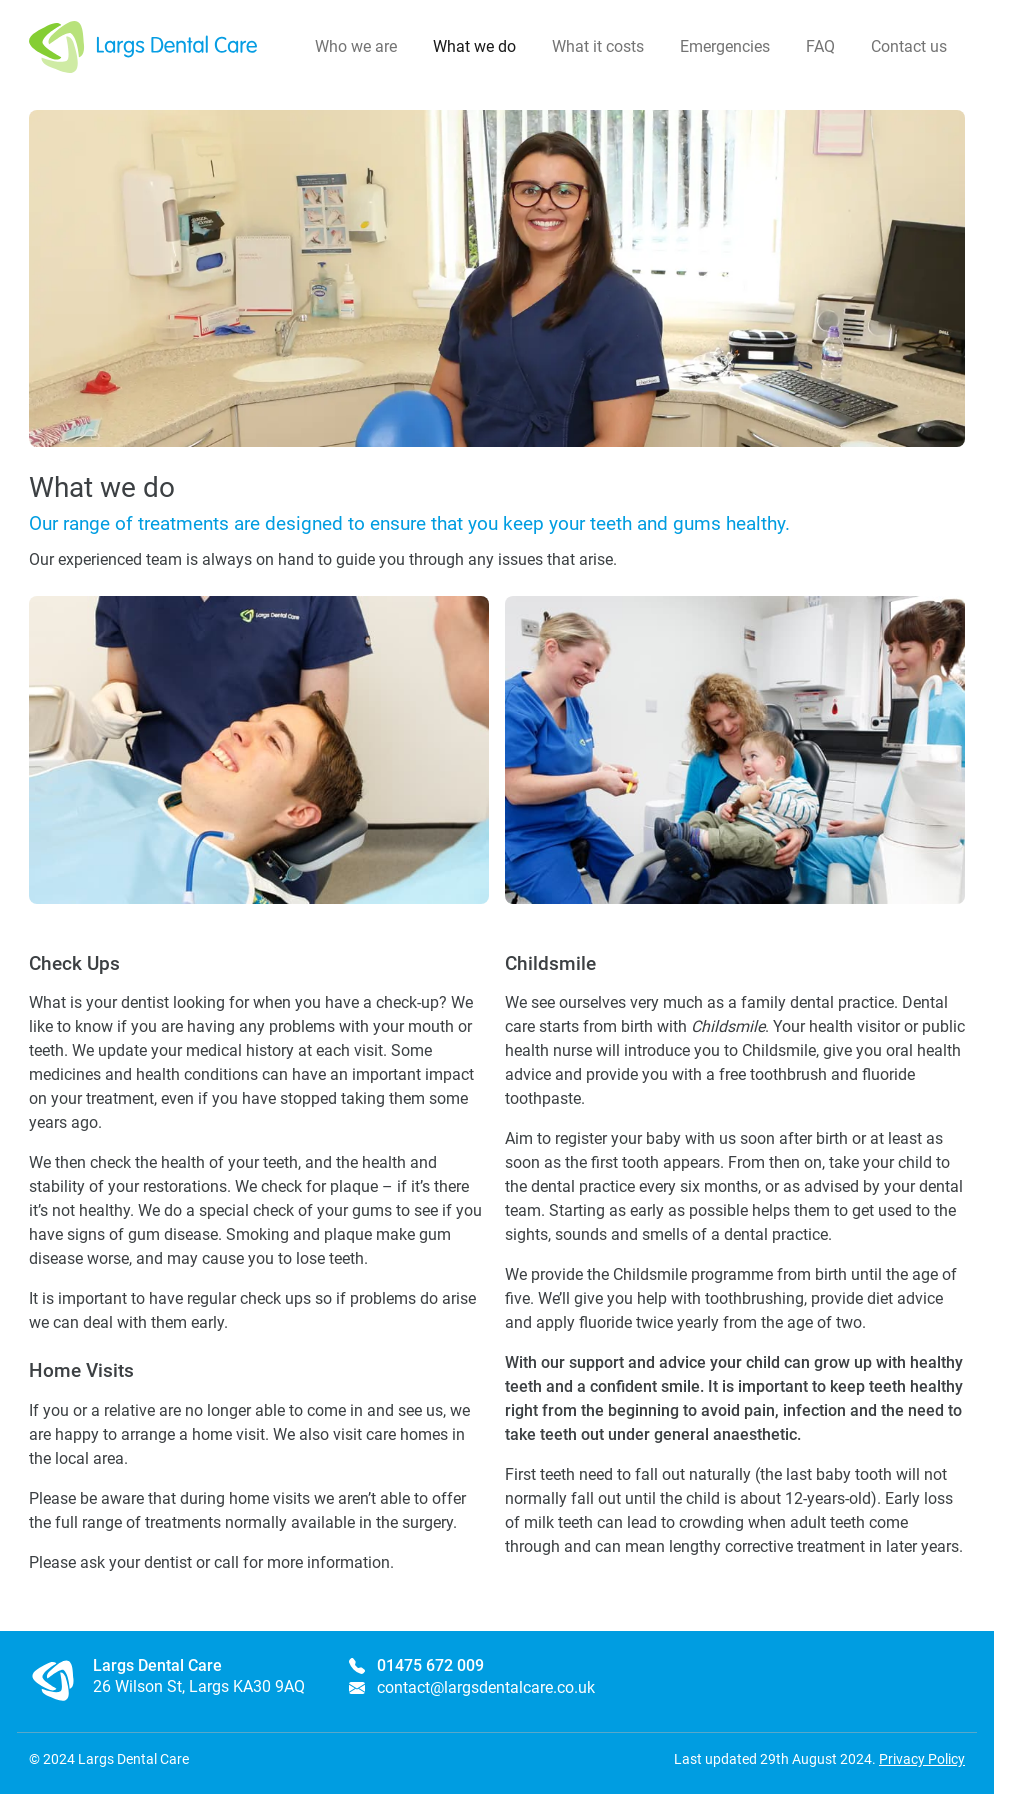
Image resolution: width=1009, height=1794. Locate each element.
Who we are (356, 46)
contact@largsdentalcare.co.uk (486, 1687)
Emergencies (725, 46)
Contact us (909, 46)
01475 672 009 (430, 1665)
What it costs (598, 46)
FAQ (820, 46)
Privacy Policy (922, 1759)
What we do (474, 46)
